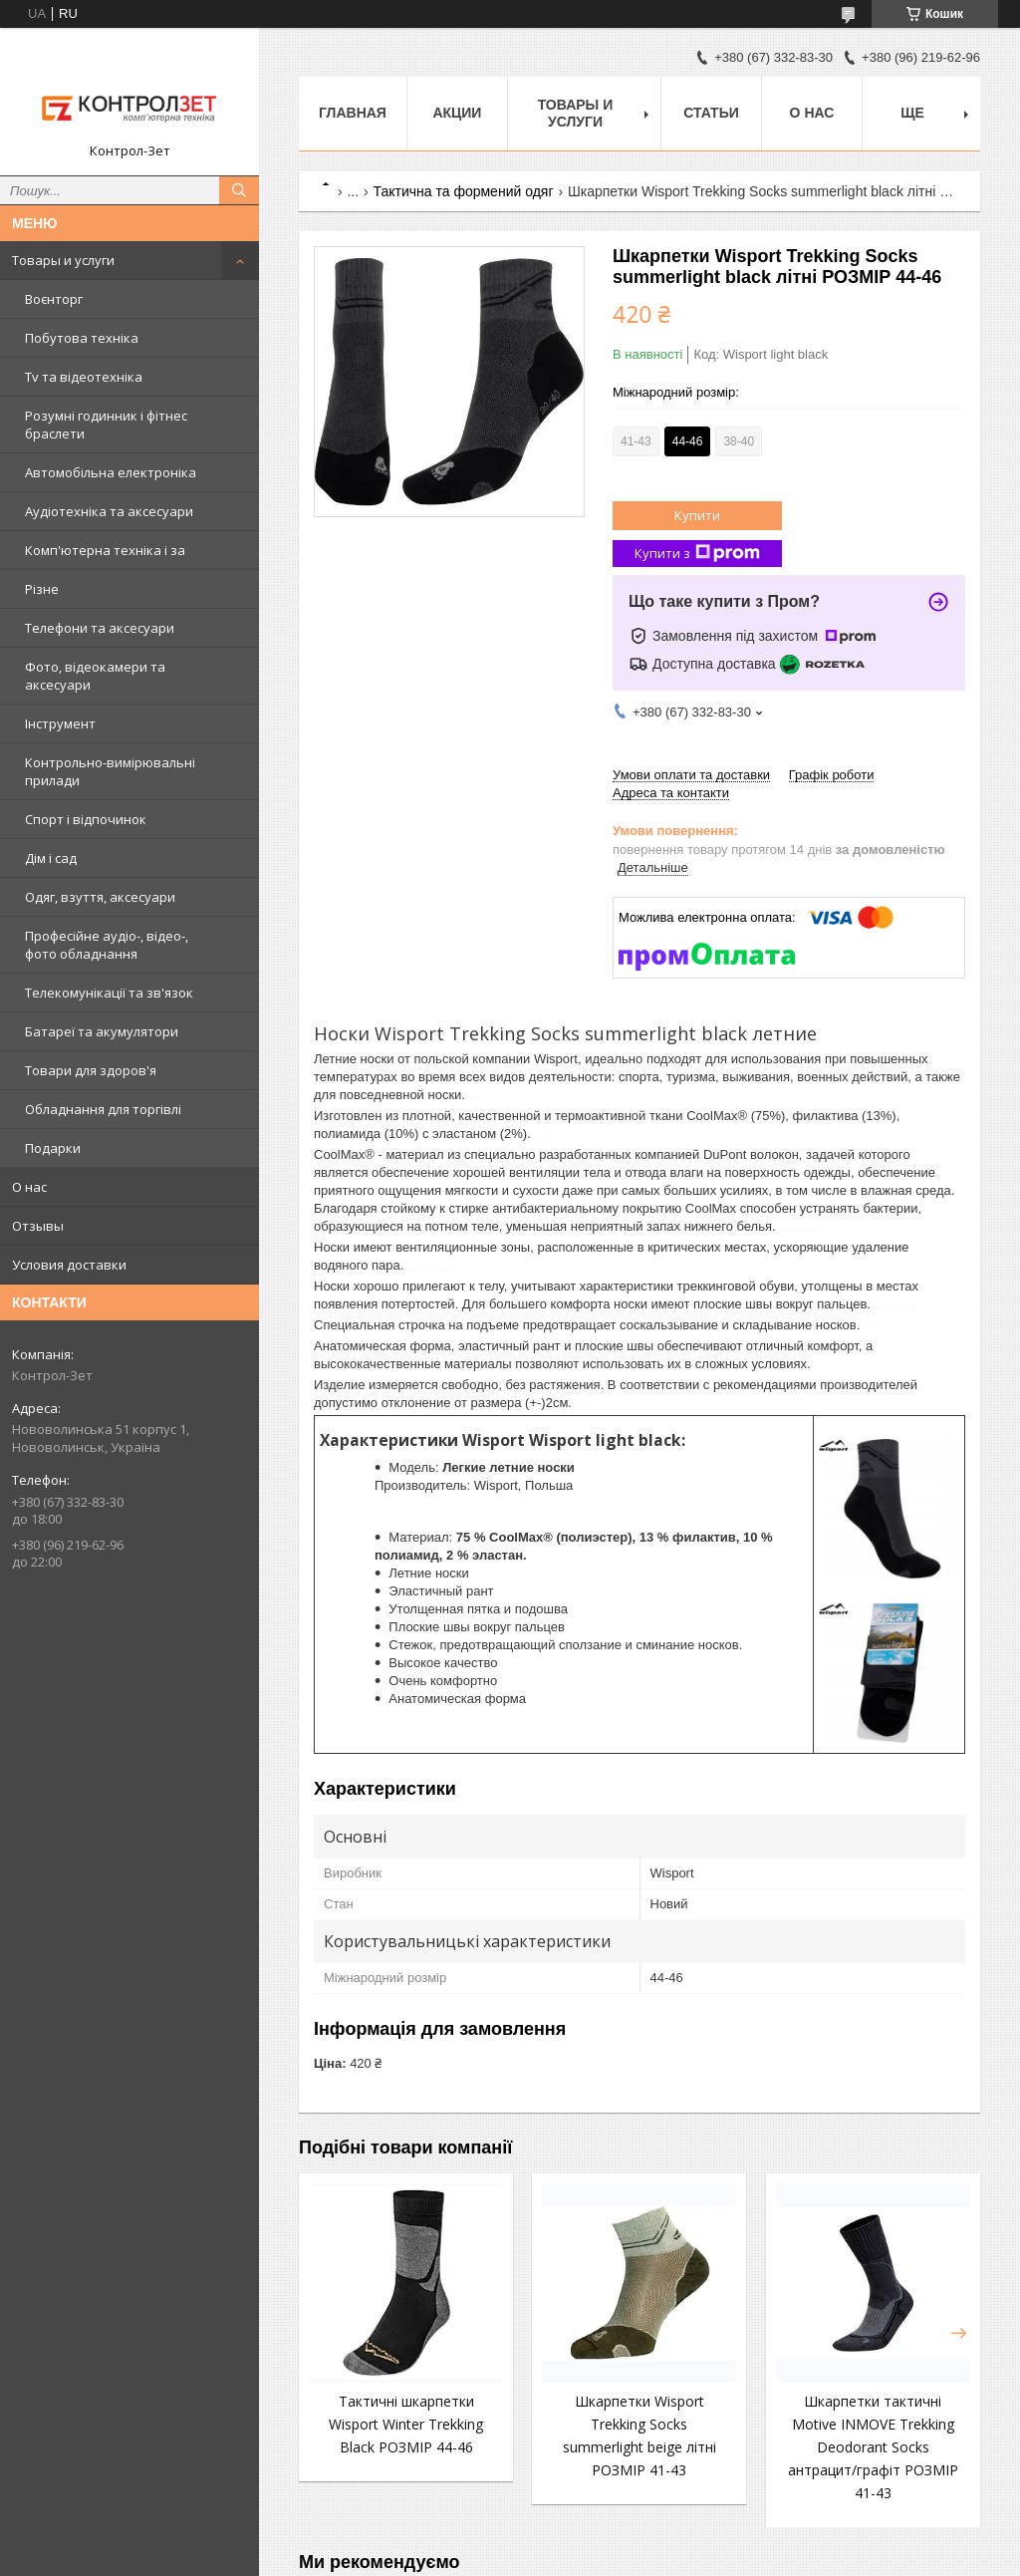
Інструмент (60, 723)
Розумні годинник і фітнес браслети (106, 424)
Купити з (697, 553)
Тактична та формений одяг (464, 191)
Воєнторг (54, 299)
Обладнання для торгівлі (103, 1109)
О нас (29, 1187)
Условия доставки (69, 1265)
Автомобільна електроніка (110, 472)
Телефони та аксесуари (99, 628)
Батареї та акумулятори (101, 1031)
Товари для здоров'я (90, 1070)
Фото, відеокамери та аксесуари (95, 676)
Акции (456, 113)
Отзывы (38, 1226)
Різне (42, 589)
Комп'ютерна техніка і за (105, 550)
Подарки (53, 1148)
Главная (352, 113)
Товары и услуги (63, 260)
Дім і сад (51, 858)
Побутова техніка (81, 338)
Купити (697, 515)
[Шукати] (239, 190)
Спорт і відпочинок (85, 819)
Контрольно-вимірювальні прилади (110, 771)
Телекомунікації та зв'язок (109, 993)
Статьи (711, 113)
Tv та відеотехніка (83, 377)
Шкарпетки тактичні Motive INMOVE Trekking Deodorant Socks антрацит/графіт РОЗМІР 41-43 (873, 2447)
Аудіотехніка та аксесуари (109, 511)
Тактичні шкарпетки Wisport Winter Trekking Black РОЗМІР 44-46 (406, 2424)
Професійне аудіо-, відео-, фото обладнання (106, 945)
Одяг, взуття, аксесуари (100, 897)
